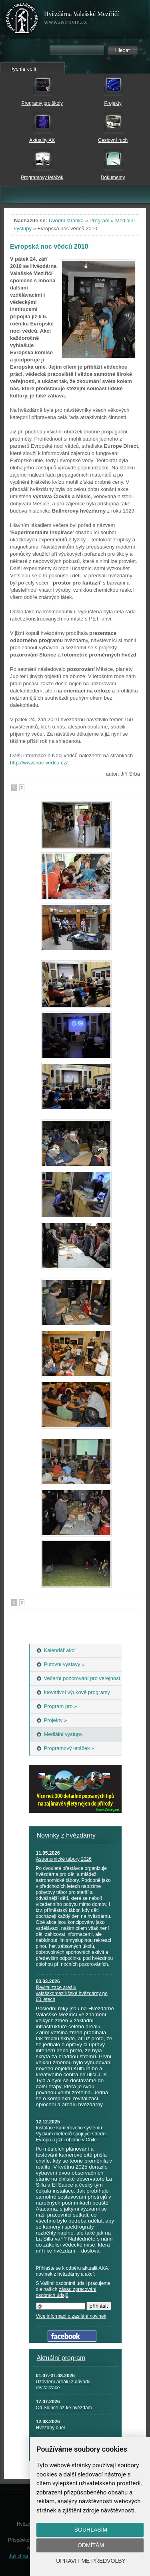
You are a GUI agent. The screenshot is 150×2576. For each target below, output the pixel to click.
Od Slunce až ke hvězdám (64, 2407)
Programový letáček (42, 177)
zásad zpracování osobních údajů (66, 2292)
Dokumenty (113, 177)
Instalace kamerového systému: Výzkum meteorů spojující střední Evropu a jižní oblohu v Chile (71, 2134)
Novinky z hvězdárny (66, 1835)
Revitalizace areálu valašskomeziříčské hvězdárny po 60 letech (72, 1993)
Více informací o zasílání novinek (71, 2316)
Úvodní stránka (66, 220)
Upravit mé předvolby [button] (91, 2561)
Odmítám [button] (91, 2545)
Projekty (113, 103)
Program (100, 220)
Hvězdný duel (50, 2427)
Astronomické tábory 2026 (64, 1859)
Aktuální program (61, 2358)
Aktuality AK (42, 140)
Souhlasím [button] (90, 2529)
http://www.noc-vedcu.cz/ (39, 763)
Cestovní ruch (113, 140)
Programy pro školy (42, 103)
